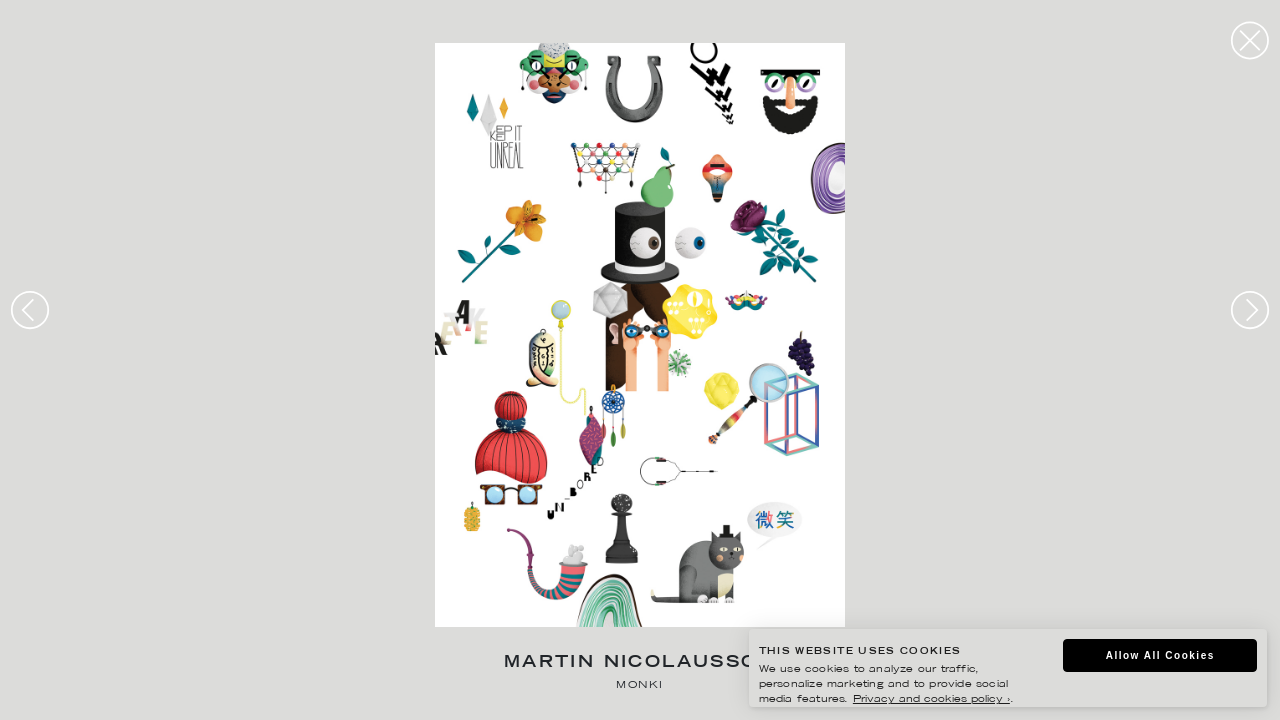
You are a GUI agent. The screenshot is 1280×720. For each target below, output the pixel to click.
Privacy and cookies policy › (931, 699)
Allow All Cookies (1160, 655)
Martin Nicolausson (640, 663)
